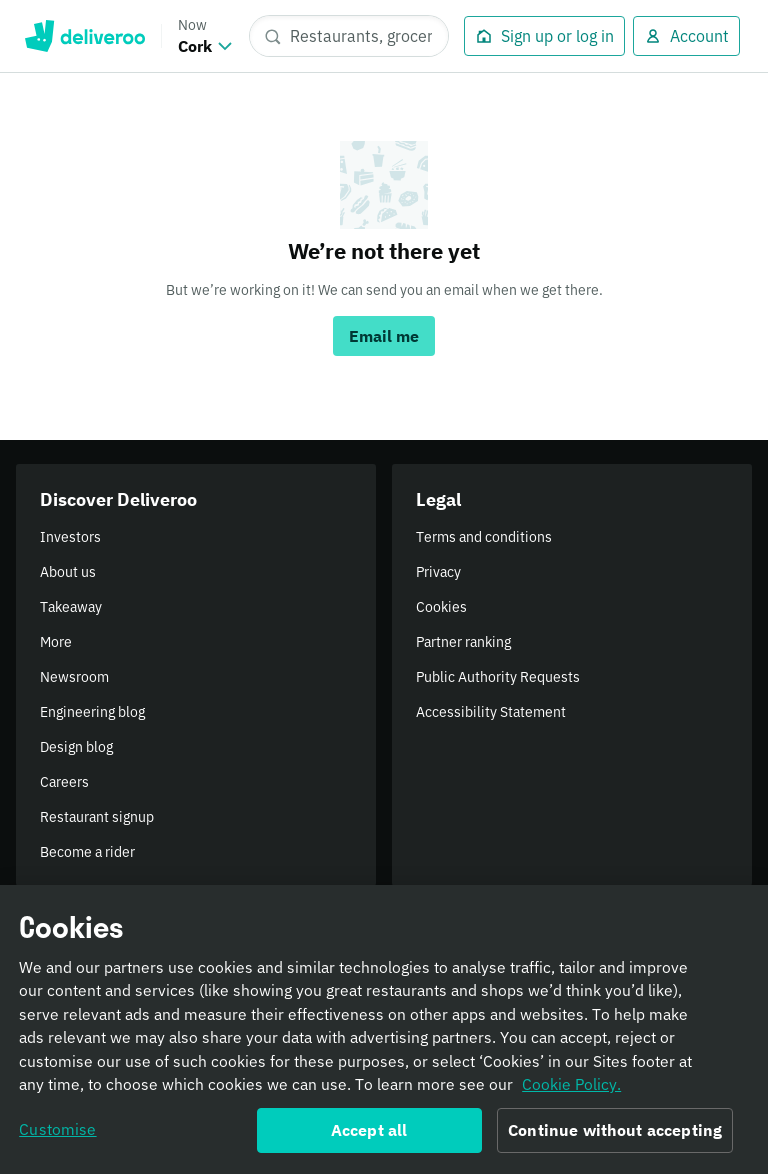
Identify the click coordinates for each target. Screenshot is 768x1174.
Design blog (76, 747)
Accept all (369, 1136)
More (56, 642)
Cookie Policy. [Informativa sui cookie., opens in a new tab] (571, 1090)
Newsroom (74, 677)
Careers (64, 782)
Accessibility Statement (491, 712)
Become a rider (87, 852)
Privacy (438, 572)
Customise (57, 1135)
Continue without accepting (615, 1136)
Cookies (441, 607)
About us (68, 572)
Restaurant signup (97, 817)
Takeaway (71, 607)
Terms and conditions (484, 537)
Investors (70, 537)
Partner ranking (463, 642)
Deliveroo (84, 36)
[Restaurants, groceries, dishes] (349, 36)
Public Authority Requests (498, 677)
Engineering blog (92, 712)
